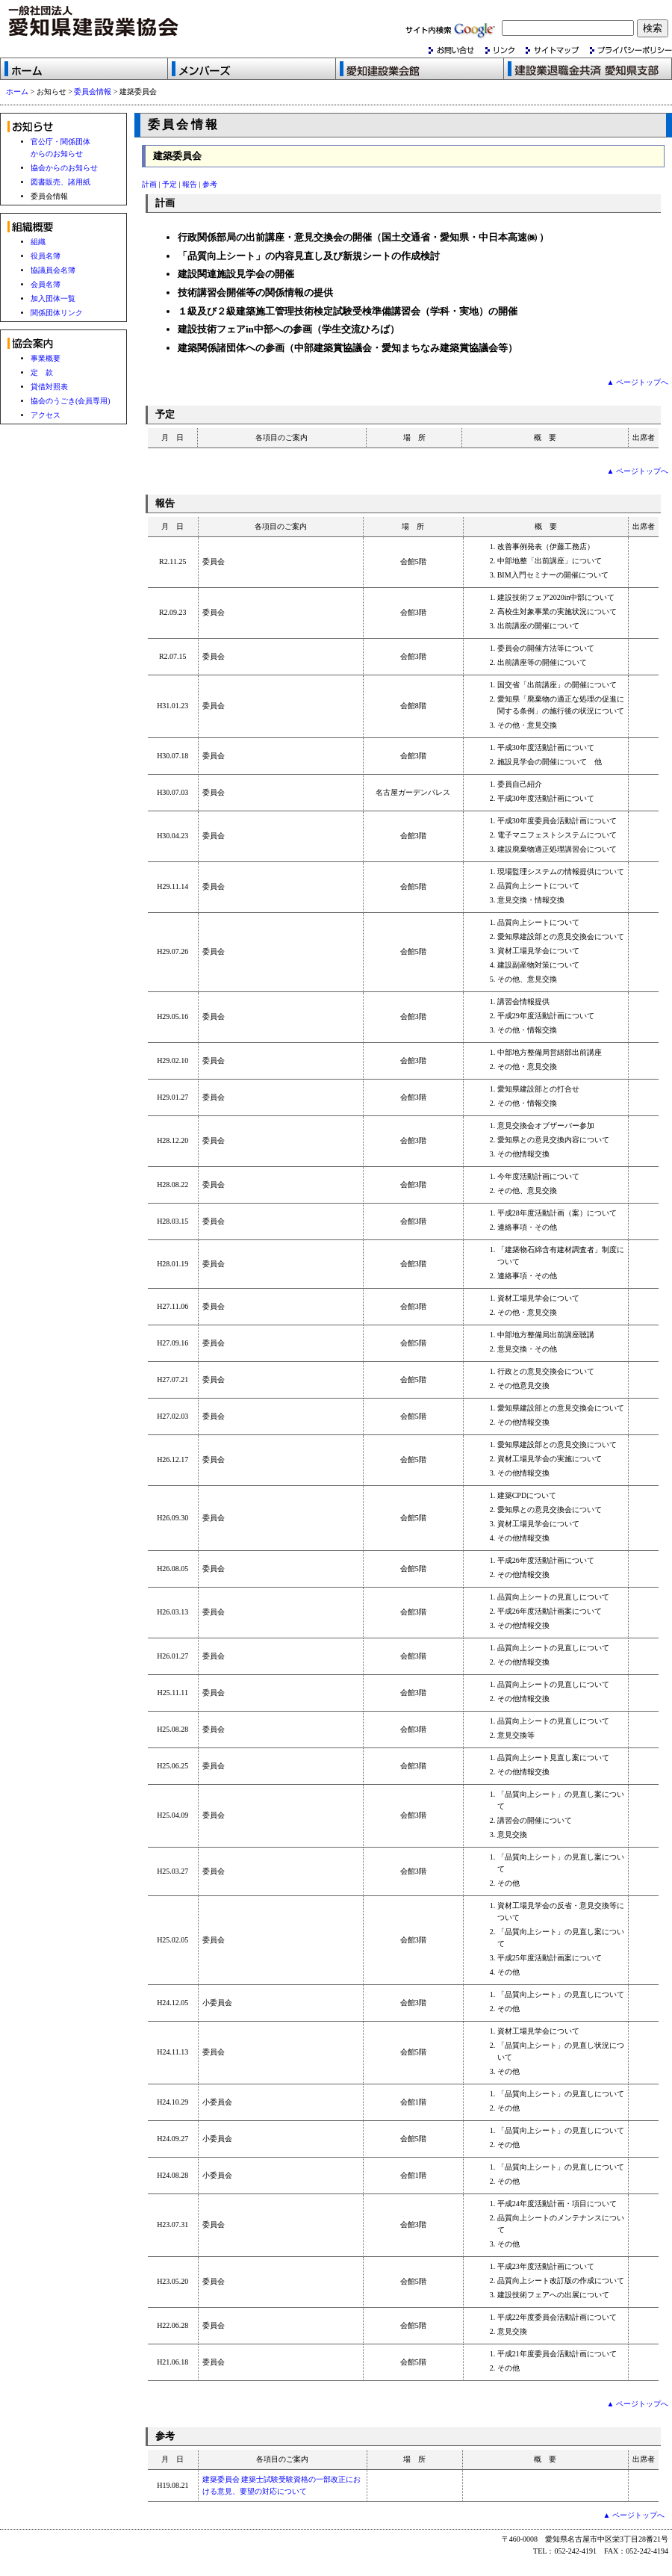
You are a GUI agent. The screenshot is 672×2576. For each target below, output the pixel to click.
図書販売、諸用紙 (60, 182)
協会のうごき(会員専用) (71, 401)
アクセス (45, 415)
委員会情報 (92, 91)
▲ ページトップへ (637, 382)
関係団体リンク (57, 313)
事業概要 (45, 358)
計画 (149, 184)
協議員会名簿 (53, 270)
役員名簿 (45, 256)
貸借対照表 (49, 387)
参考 (209, 184)
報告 (189, 184)
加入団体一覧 (53, 298)
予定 (169, 184)
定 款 (42, 372)
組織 (38, 242)
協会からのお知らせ (64, 168)
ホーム (17, 91)
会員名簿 (45, 284)
